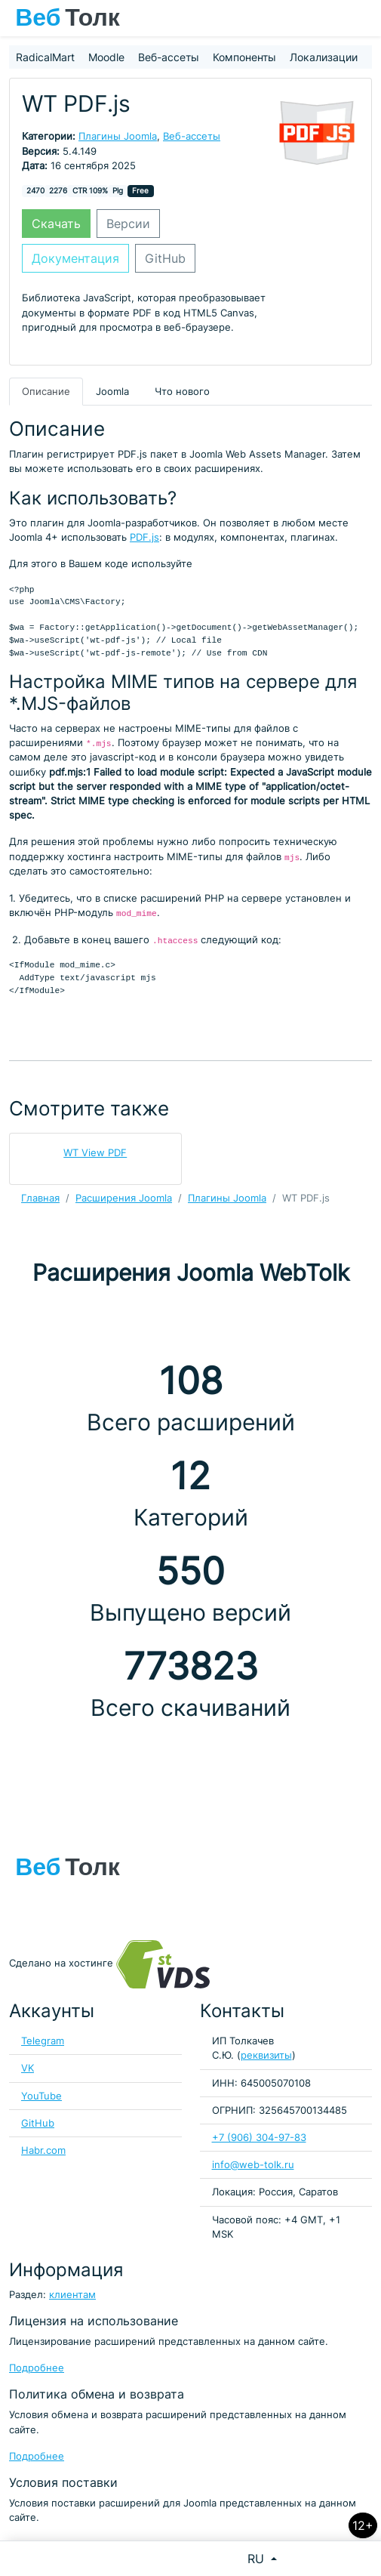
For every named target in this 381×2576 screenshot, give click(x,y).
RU (257, 2558)
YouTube (41, 2096)
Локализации (324, 57)
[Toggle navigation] (362, 18)
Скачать (56, 223)
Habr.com (43, 2150)
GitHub (165, 258)
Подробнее (36, 2368)
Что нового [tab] (182, 391)
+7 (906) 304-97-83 (259, 2137)
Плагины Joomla (117, 136)
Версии (128, 223)
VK (27, 2068)
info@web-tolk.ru (253, 2164)
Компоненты (244, 57)
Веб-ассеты (168, 57)
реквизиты (266, 2055)
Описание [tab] (46, 391)
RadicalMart (45, 57)
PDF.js (144, 537)
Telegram (42, 2041)
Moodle (106, 57)
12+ (362, 2525)
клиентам (72, 2294)
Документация (75, 258)
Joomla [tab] (112, 391)
